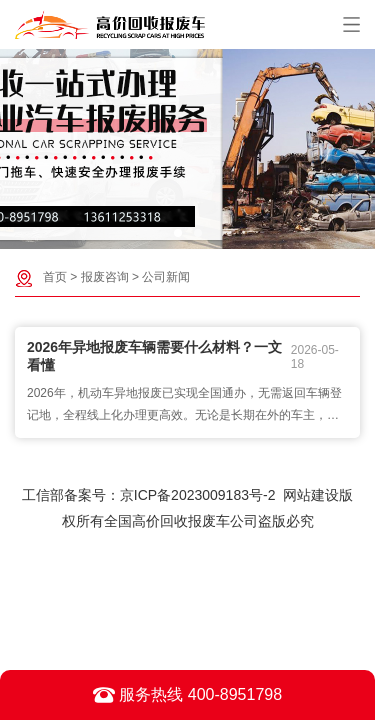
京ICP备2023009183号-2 (198, 495)
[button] (178, 233)
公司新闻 (166, 277)
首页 (55, 277)
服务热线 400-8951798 (187, 695)
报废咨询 (105, 277)
